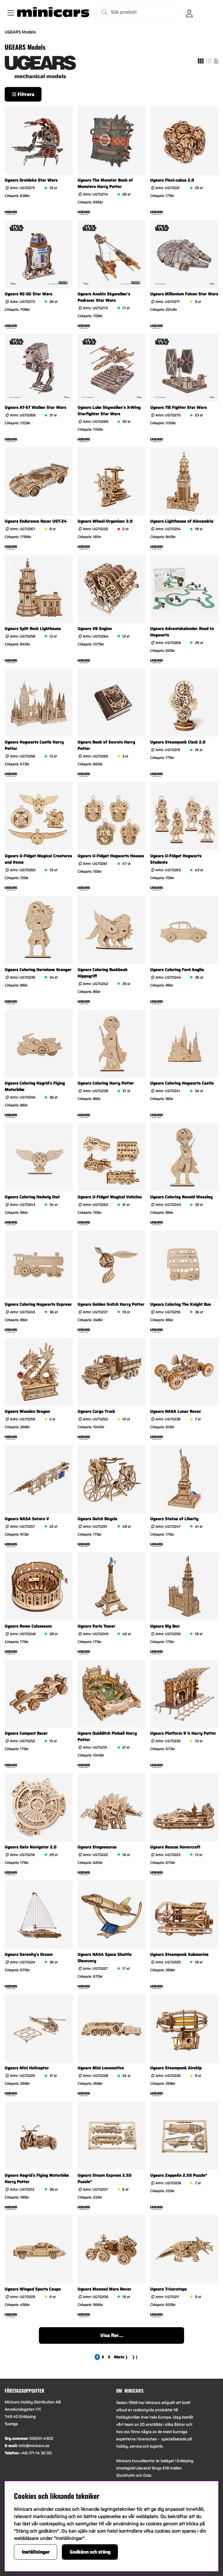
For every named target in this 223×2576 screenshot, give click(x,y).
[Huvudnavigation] (10, 12)
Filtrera (23, 94)
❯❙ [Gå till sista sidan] (135, 2357)
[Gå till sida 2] (103, 2357)
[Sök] (136, 12)
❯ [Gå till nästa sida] (121, 2357)
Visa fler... (111, 2335)
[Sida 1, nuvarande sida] (97, 2357)
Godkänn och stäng (90, 2552)
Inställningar (36, 2552)
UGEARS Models (20, 32)
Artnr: (22, 188)
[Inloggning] (189, 12)
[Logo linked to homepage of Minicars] (53, 12)
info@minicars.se (34, 2446)
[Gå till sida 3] (109, 2357)
